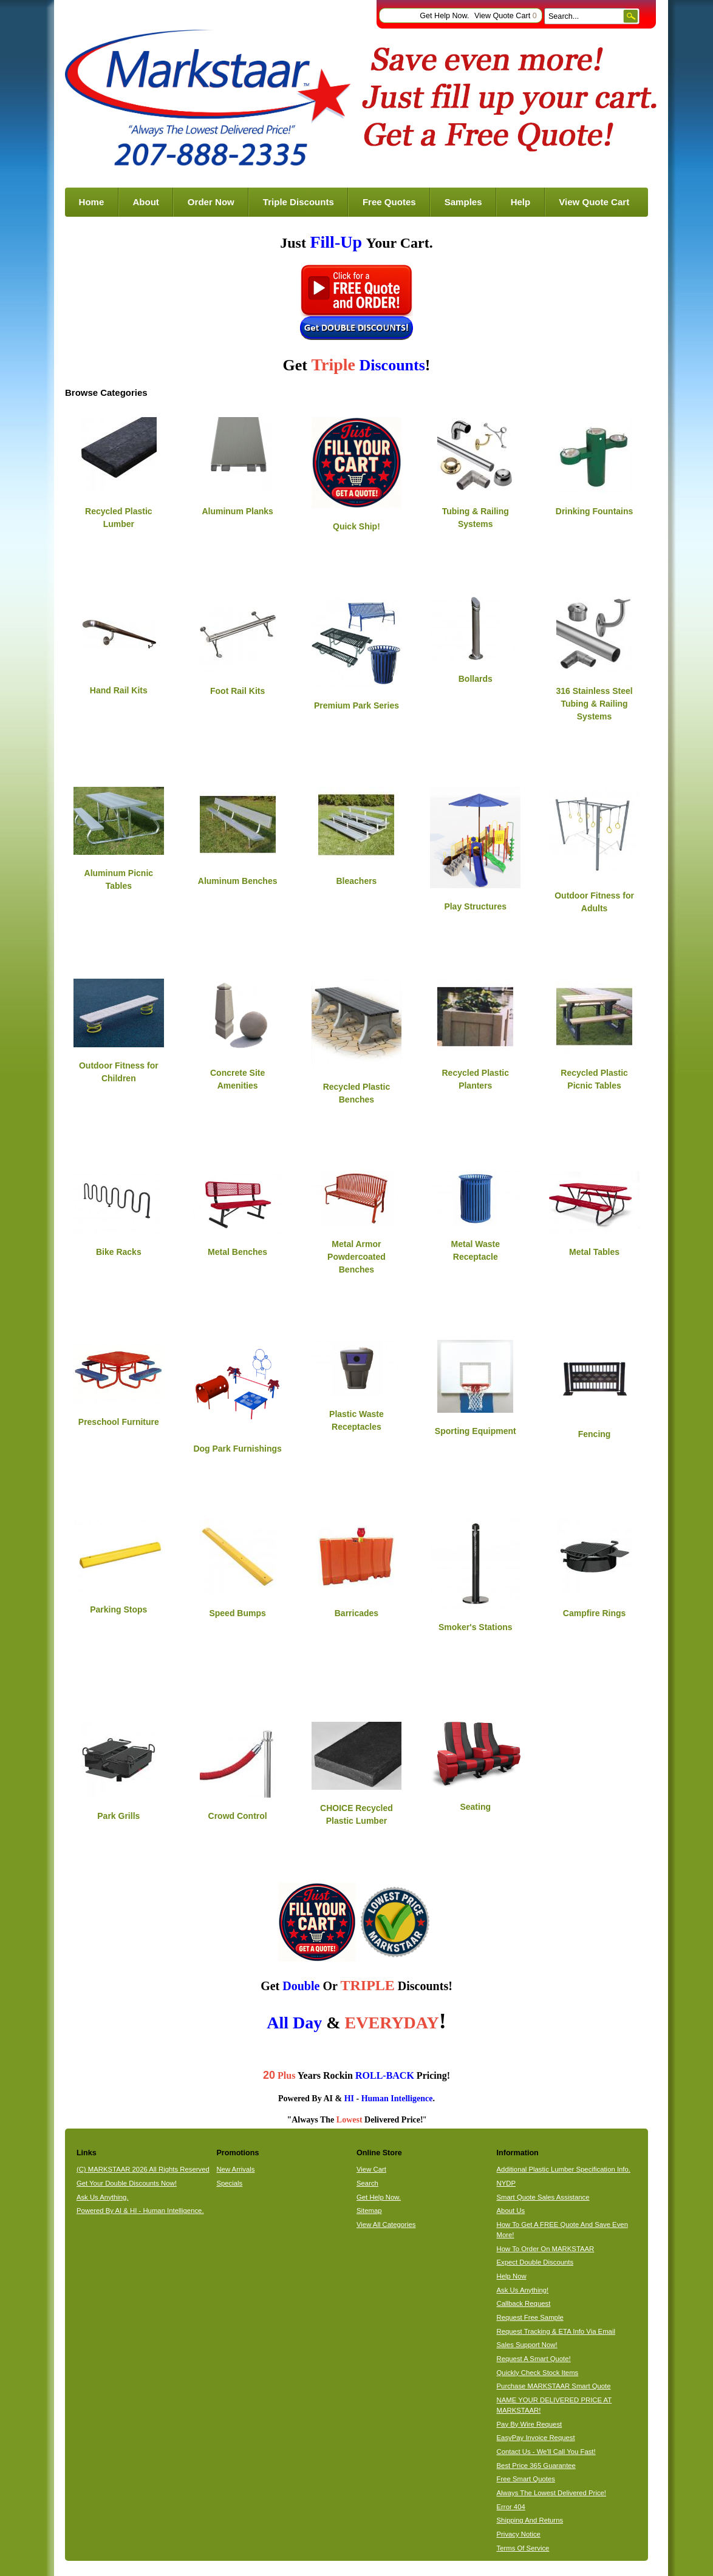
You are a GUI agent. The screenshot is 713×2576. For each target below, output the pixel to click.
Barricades (356, 1613)
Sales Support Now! (527, 2344)
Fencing (594, 1434)
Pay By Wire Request (529, 2424)
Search (367, 2183)
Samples (463, 202)
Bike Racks (119, 1252)
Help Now (512, 2276)
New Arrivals (235, 2169)
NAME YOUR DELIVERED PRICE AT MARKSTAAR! (554, 2405)
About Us (511, 2210)
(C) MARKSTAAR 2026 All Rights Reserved (143, 2169)
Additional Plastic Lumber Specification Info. (563, 2169)
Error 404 (511, 2506)
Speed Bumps (237, 1613)
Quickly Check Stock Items (538, 2372)
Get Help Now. (444, 16)
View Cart (371, 2169)
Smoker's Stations (475, 1627)
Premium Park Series (356, 705)
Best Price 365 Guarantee (536, 2465)
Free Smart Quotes (526, 2479)
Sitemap (369, 2210)
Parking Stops (118, 1609)
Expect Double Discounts (535, 2262)
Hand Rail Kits (119, 690)
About (145, 202)
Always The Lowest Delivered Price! (552, 2492)
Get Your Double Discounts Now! (127, 2183)
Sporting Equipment (475, 1431)
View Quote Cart (505, 16)
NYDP (506, 2183)
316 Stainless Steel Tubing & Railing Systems (594, 703)
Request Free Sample (530, 2317)
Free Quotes (389, 202)
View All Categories (385, 2224)
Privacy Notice (519, 2534)
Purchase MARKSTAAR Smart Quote (554, 2386)
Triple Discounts (298, 202)
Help (521, 202)
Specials (229, 2183)
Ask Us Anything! (523, 2290)
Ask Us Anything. (103, 2197)
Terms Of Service (523, 2548)
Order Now (211, 202)
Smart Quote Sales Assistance (543, 2197)
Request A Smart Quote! (534, 2358)
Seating (475, 1807)
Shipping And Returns (530, 2520)
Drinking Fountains (594, 511)
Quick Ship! (356, 526)
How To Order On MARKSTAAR (546, 2248)
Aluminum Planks (237, 511)
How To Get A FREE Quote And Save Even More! (562, 2229)
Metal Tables (594, 1252)
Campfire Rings (594, 1613)
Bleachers (356, 881)
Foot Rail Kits (237, 691)
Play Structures (475, 906)
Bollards (476, 679)
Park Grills (118, 1816)
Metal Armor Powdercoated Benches (356, 1256)
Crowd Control (237, 1816)
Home (91, 202)
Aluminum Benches (238, 881)
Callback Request (524, 2303)
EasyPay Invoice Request (536, 2437)
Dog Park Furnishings (237, 1448)
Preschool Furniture (118, 1422)
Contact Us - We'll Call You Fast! (546, 2451)
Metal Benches (237, 1252)
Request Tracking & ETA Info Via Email (556, 2331)
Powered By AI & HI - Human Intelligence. (140, 2210)
